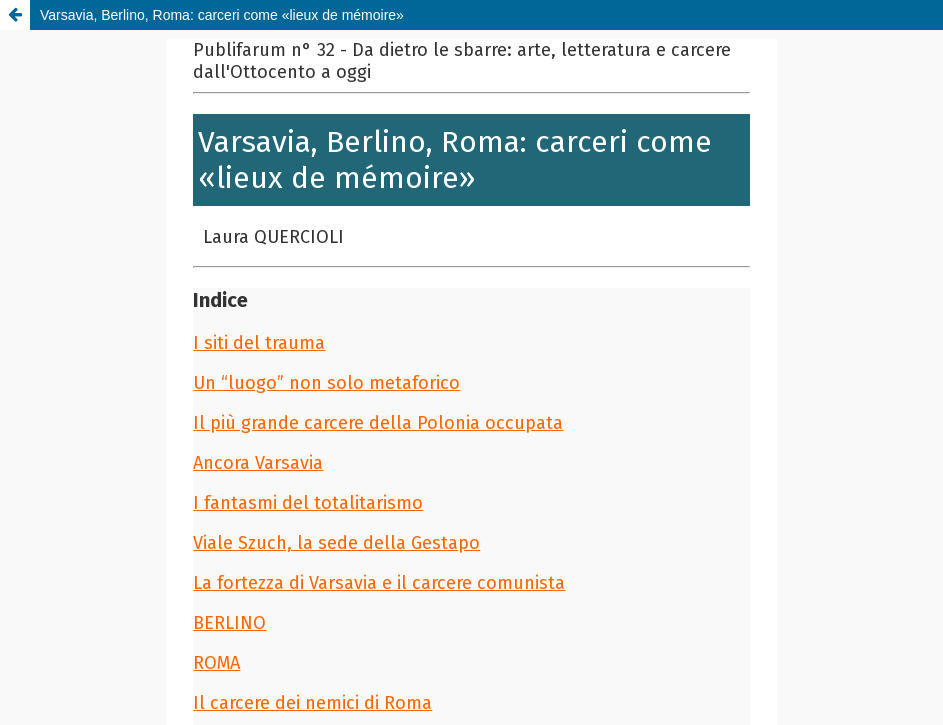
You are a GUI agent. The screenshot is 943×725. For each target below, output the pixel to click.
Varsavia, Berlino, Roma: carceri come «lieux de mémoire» (222, 15)
